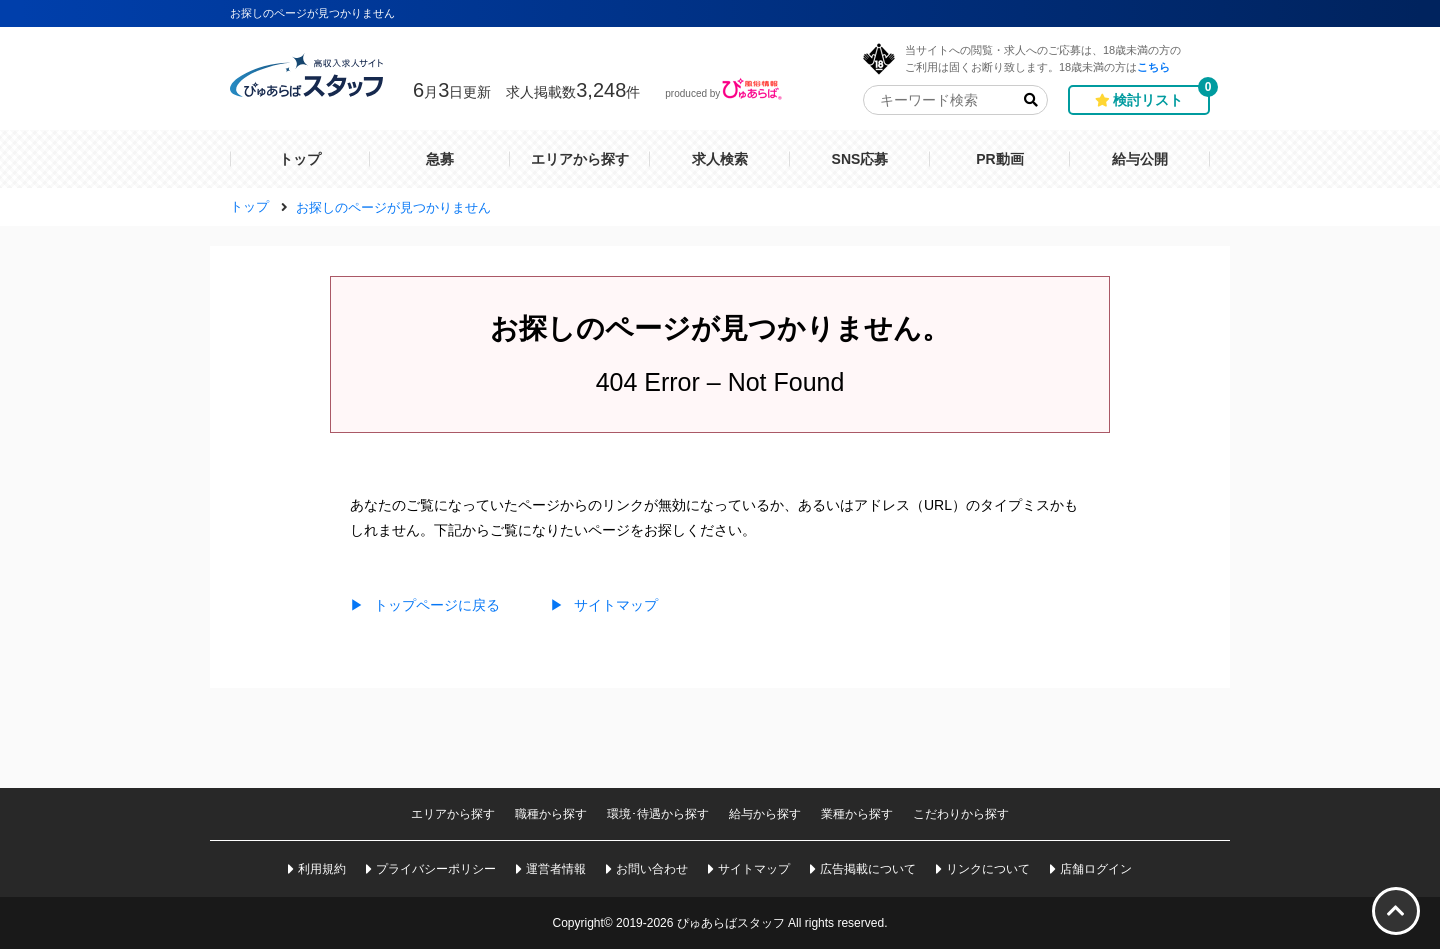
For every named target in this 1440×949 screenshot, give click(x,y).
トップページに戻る (425, 605)
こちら (1153, 66)
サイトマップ (604, 605)
